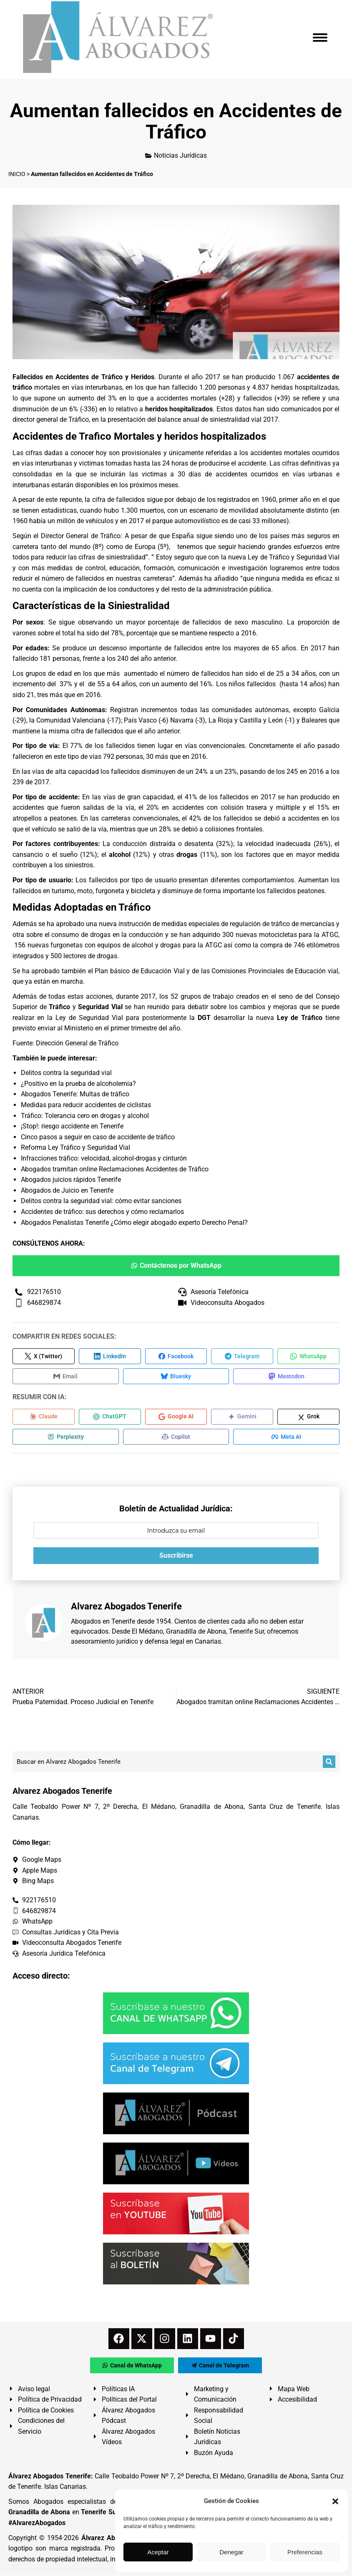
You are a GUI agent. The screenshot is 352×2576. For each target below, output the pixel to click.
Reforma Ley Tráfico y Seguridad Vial (75, 1147)
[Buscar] (329, 1764)
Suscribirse (176, 1559)
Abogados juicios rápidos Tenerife (71, 1179)
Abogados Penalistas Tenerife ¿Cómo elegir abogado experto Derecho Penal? (134, 1222)
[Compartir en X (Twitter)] (44, 1356)
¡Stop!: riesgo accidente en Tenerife (72, 1126)
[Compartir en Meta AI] (271, 1439)
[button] (335, 2501)
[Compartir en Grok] (308, 1418)
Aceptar (158, 2552)
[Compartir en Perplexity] (63, 1439)
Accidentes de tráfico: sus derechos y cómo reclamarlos (102, 1212)
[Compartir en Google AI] (176, 1418)
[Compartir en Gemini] (242, 1418)
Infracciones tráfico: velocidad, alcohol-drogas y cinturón (104, 1158)
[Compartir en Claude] (44, 1418)
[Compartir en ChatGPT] (110, 1418)
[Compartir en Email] (63, 1377)
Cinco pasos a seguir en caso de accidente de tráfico (98, 1137)
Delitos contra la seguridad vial (66, 1073)
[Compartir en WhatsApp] (308, 1356)
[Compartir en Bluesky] (167, 1377)
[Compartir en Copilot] (167, 1439)
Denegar (231, 2552)
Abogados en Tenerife (103, 1624)
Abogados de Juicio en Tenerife (67, 1190)
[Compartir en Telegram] (242, 1356)
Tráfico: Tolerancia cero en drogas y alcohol (85, 1116)
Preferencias (304, 2552)
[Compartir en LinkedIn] (110, 1356)
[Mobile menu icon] (320, 37)
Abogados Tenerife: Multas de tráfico (75, 1094)
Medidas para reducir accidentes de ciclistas (86, 1105)
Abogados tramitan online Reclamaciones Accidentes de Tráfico (115, 1169)
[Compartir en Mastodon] (271, 1377)
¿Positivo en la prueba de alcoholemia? (78, 1084)
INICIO (16, 174)
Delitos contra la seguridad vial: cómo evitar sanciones (101, 1201)
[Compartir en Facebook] (176, 1356)
